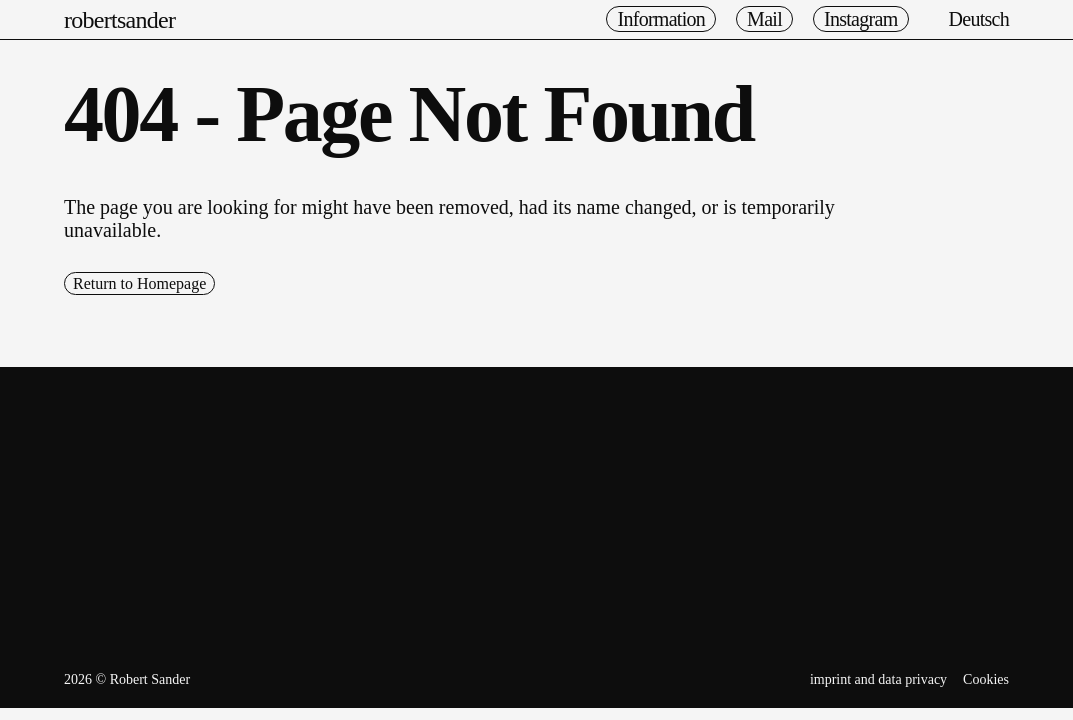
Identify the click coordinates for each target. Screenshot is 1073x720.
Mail (764, 19)
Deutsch (979, 19)
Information (661, 19)
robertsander (119, 20)
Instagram (861, 19)
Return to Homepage (139, 283)
